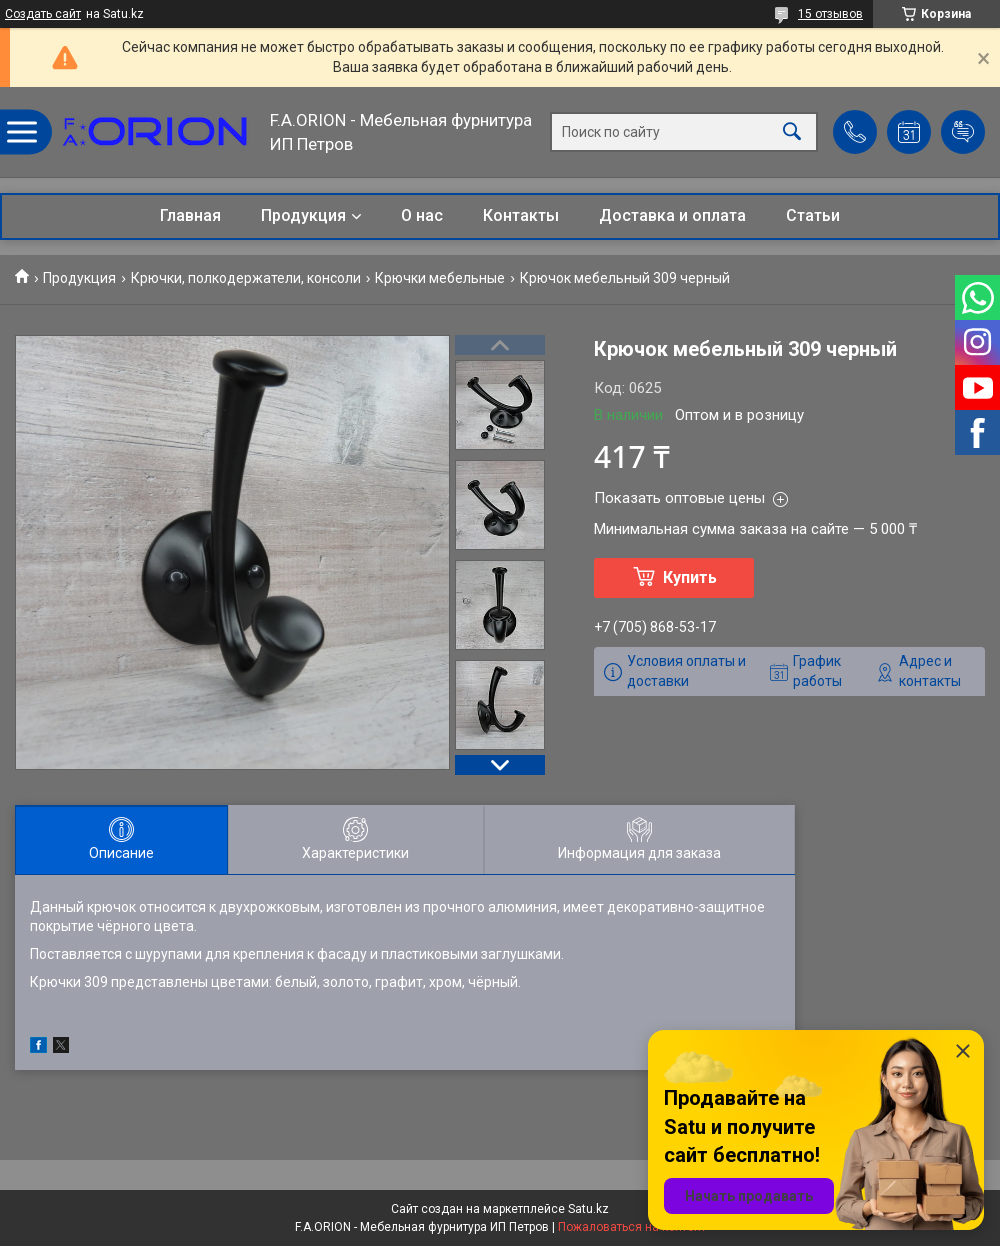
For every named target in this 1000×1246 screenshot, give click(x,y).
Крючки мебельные (440, 278)
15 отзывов (830, 14)
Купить (690, 577)
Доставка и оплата (672, 215)
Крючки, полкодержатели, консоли (246, 278)
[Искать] (792, 132)
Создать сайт (43, 14)
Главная (190, 215)
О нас (422, 215)
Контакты (521, 215)
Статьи (813, 215)
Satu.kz (588, 1209)
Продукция (303, 215)
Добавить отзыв (963, 132)
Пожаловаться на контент (632, 1227)
